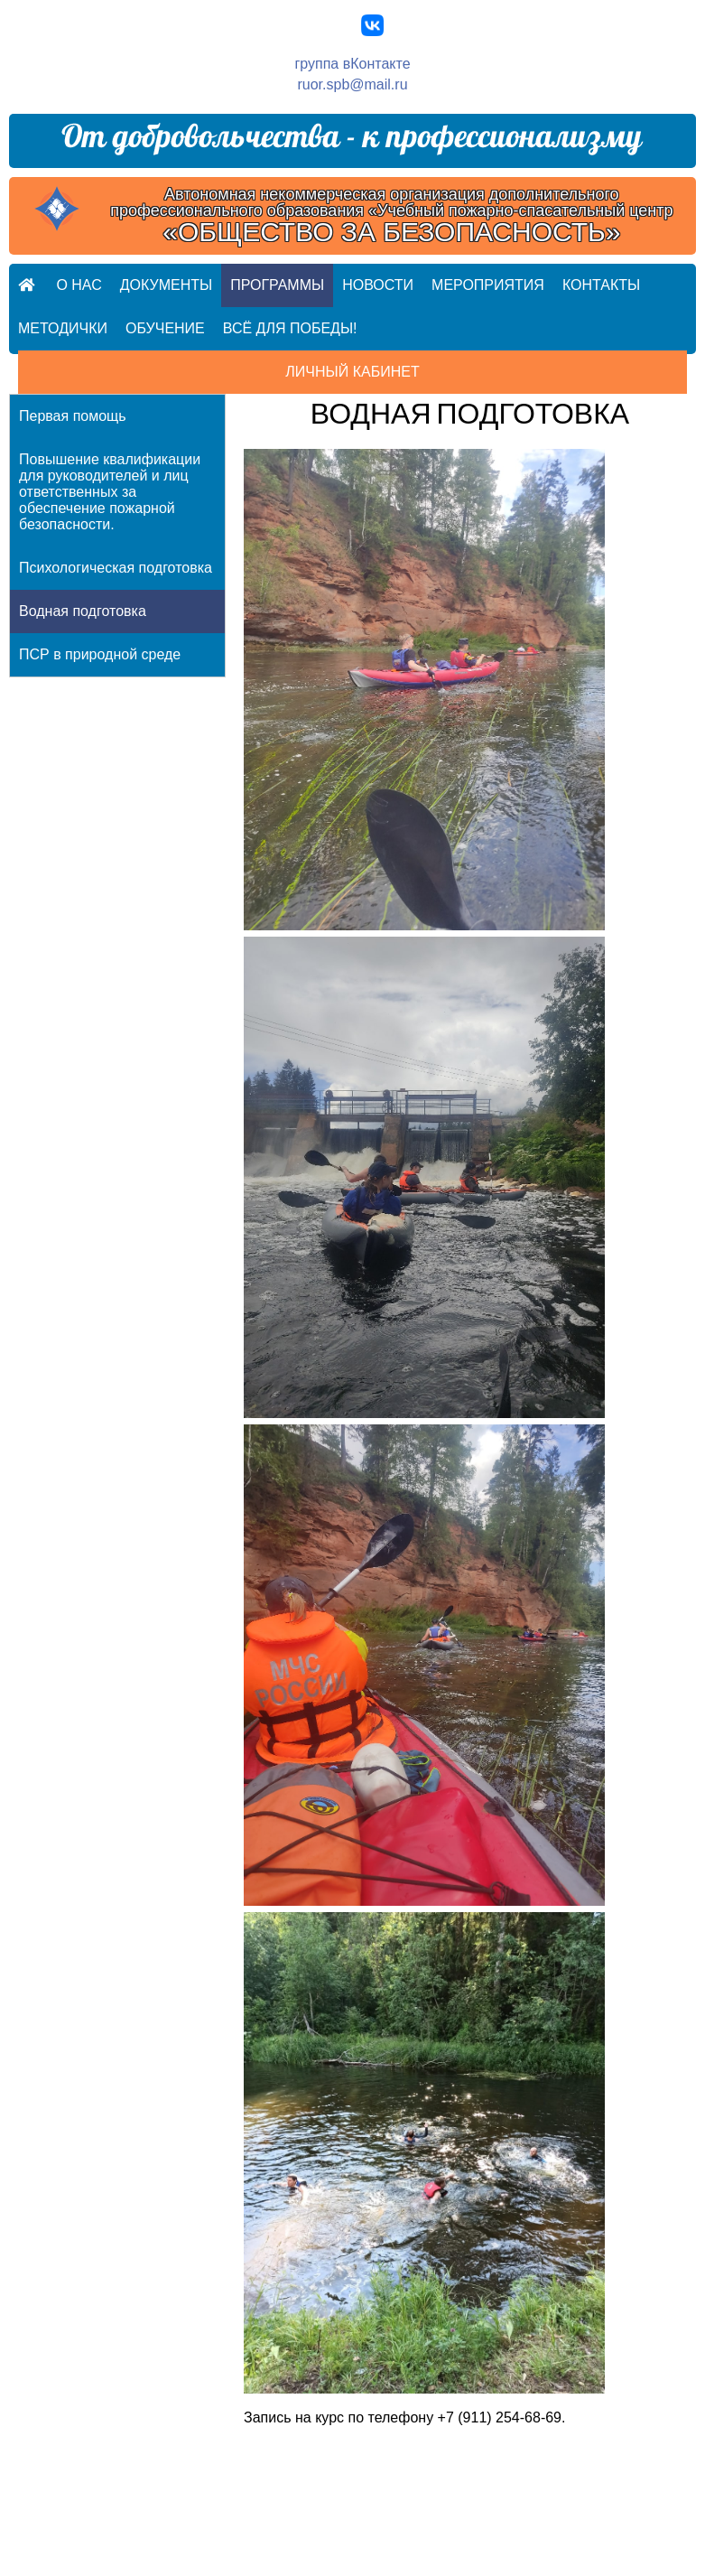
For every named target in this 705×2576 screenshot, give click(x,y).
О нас (78, 285)
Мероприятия (487, 285)
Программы (277, 285)
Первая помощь (72, 416)
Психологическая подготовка (115, 567)
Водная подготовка (82, 611)
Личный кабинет (352, 371)
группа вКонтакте (352, 63)
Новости (377, 285)
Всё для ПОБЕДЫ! (290, 328)
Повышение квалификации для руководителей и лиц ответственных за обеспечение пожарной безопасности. (109, 492)
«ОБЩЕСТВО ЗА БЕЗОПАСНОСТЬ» (391, 232)
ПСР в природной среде (100, 654)
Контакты (601, 285)
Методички (62, 328)
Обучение (165, 328)
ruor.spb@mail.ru (352, 84)
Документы (166, 285)
